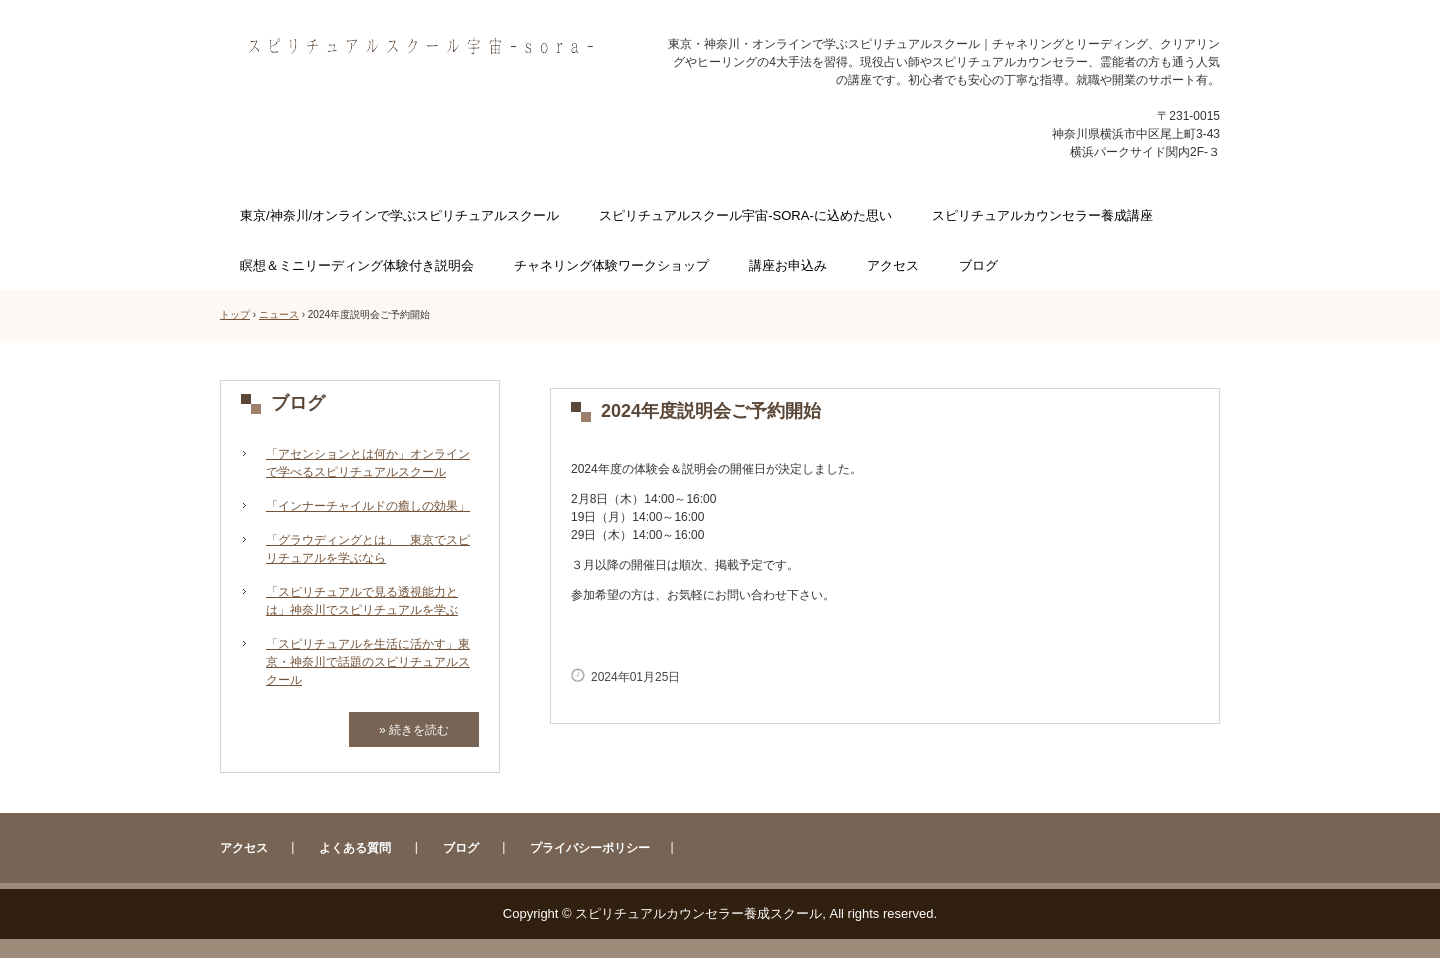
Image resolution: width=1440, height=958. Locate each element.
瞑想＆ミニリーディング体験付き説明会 (357, 265)
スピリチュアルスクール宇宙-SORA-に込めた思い (745, 215)
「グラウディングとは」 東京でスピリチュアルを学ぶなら (368, 549)
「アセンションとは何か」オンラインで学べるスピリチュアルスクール (368, 463)
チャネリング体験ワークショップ (611, 265)
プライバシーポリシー (590, 848)
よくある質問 (355, 848)
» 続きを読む (414, 730)
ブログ (978, 265)
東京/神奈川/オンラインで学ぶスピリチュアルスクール (399, 215)
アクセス (893, 265)
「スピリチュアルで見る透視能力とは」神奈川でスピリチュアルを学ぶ (362, 601)
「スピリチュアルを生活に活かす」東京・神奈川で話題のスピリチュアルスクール (368, 662)
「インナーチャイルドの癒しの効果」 (368, 506)
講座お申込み (788, 265)
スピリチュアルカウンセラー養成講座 (1042, 215)
